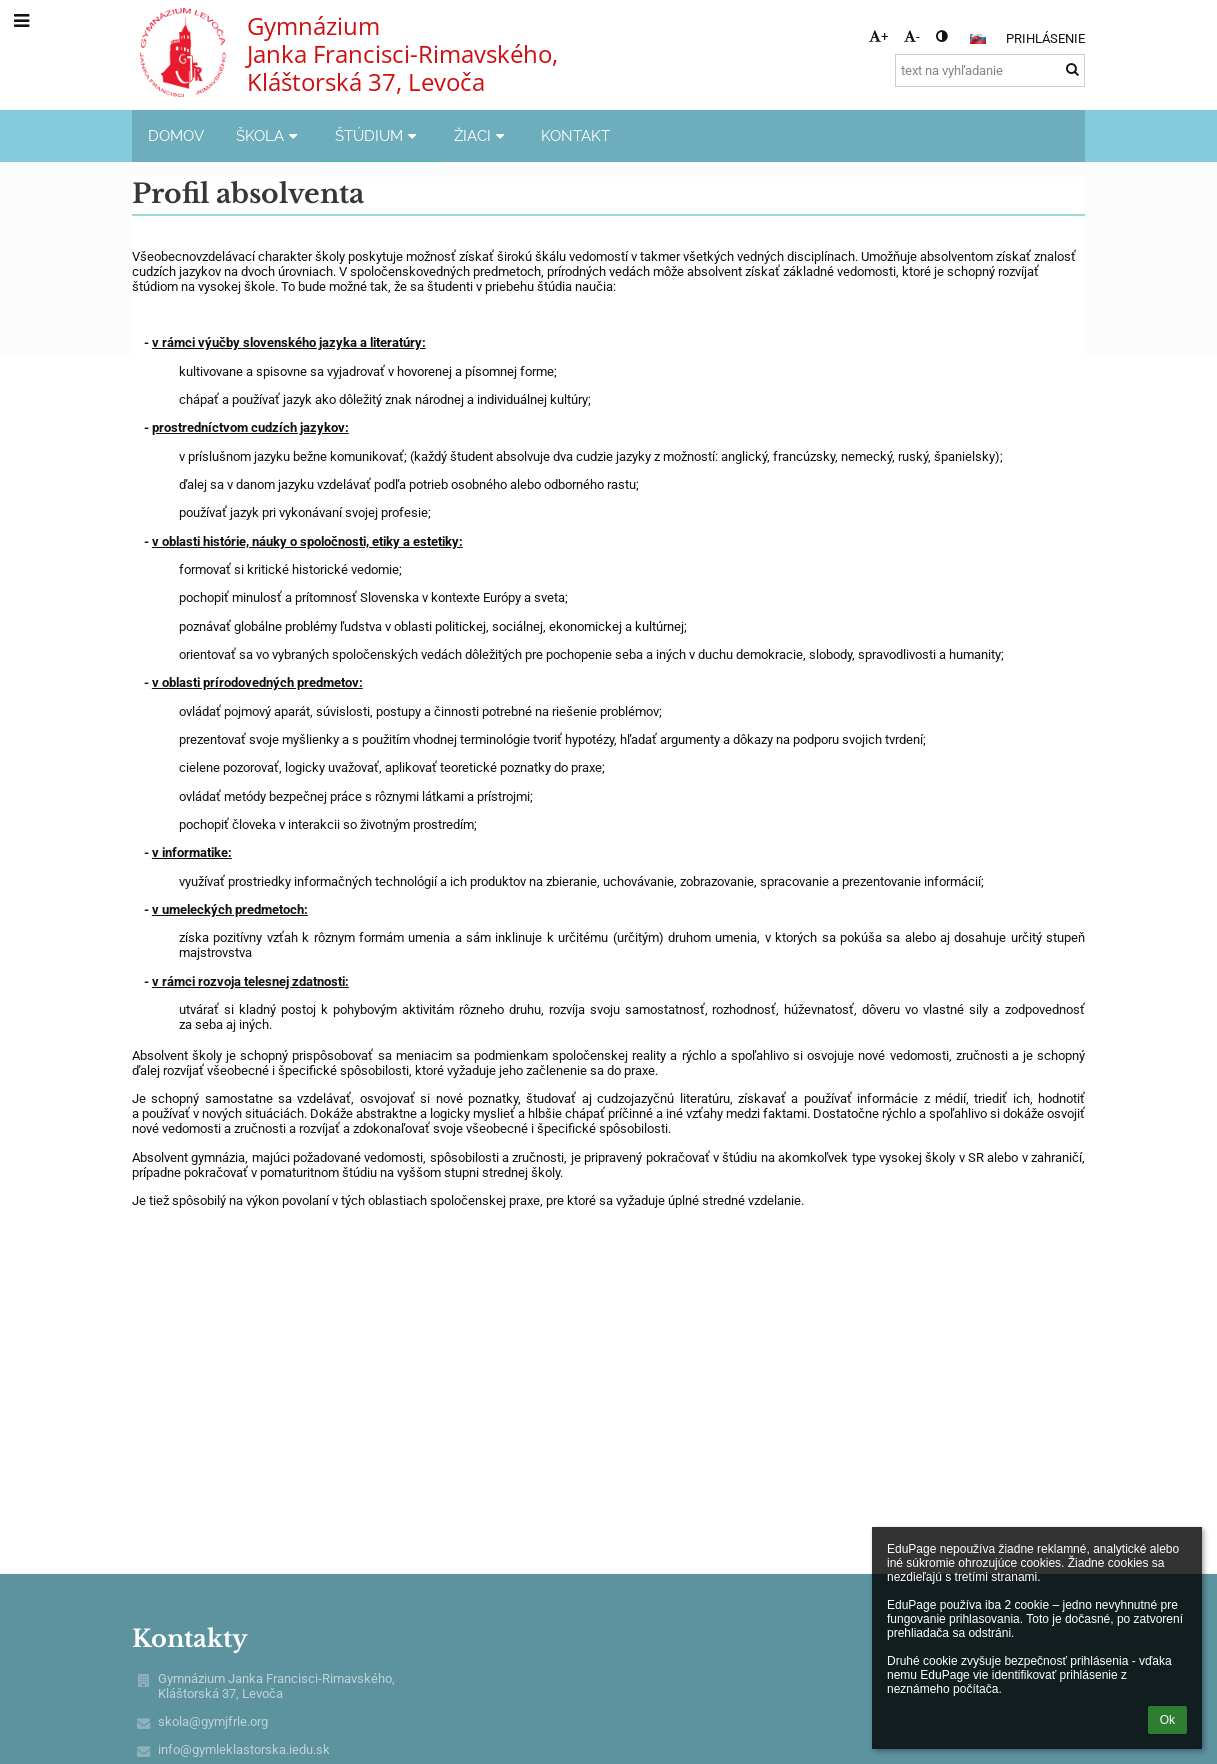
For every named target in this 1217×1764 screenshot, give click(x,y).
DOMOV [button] (176, 135)
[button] (978, 39)
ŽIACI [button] (482, 135)
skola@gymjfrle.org (213, 1721)
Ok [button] (1167, 1720)
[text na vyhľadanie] (990, 70)
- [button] (912, 36)
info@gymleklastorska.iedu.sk (244, 1749)
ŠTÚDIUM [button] (378, 135)
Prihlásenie (1045, 38)
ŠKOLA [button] (269, 135)
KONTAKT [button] (575, 135)
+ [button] (878, 36)
